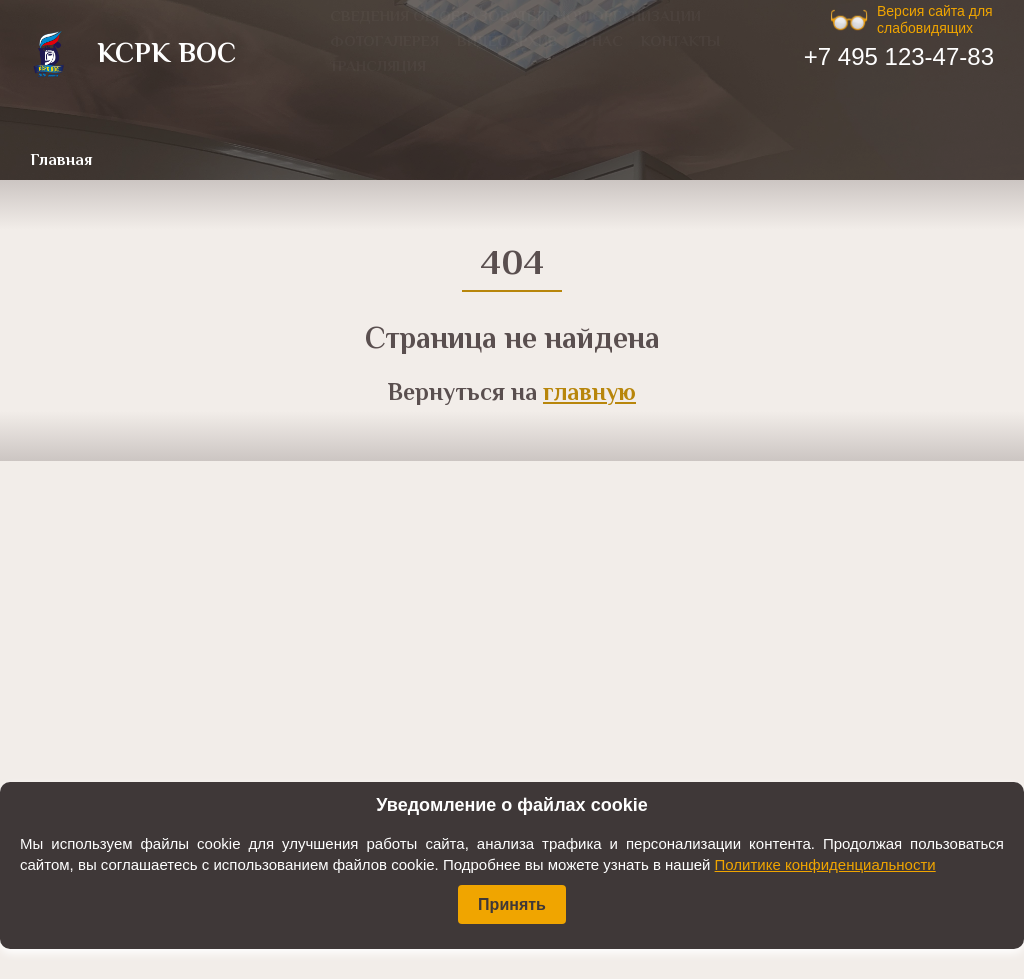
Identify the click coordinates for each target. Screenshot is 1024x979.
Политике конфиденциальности (825, 864)
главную (589, 394)
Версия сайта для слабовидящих (935, 19)
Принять (512, 904)
